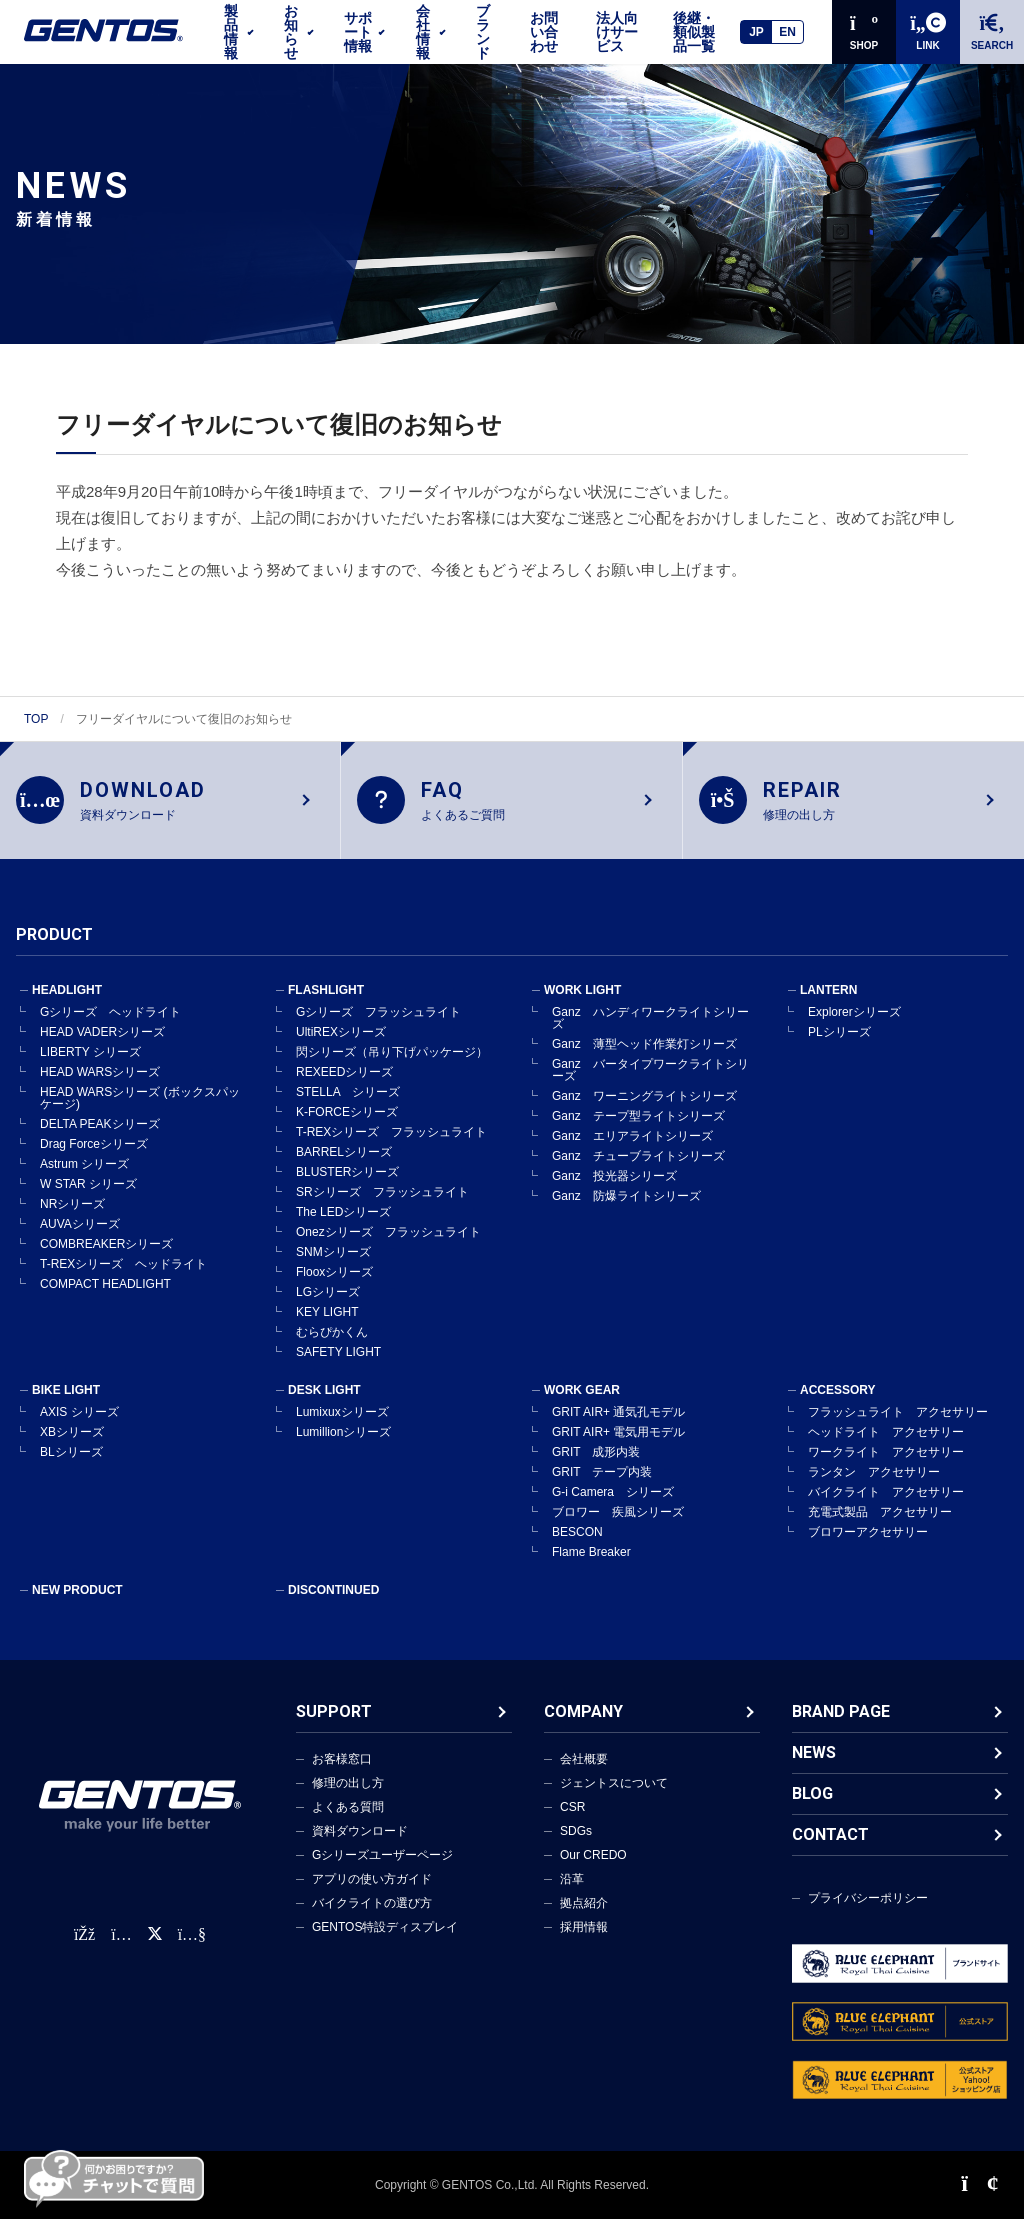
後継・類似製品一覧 (694, 32)
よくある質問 (348, 1823)
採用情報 (584, 1943)
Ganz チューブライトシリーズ (638, 1172)
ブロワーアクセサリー (868, 1548)
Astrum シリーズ (84, 1180)
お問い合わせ (544, 32)
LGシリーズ (328, 1308)
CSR (572, 1823)
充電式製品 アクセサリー (880, 1528)
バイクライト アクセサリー (886, 1508)
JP (756, 32)
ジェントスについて (614, 1799)
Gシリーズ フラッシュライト (378, 1028)
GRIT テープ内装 (602, 1488)
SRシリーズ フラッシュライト (382, 1208)
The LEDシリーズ (343, 1228)
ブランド (483, 32)
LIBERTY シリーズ (90, 1068)
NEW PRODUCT (77, 1606)
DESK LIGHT (324, 1406)
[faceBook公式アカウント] (84, 1950)
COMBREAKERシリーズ (106, 1260)
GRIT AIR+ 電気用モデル (618, 1448)
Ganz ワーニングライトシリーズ (644, 1112)
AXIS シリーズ (79, 1428)
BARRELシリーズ (344, 1168)
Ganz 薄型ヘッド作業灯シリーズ (644, 1060)
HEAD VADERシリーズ (102, 1048)
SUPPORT (334, 1727)
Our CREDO (593, 1871)
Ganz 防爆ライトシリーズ (626, 1212)
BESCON (577, 1548)
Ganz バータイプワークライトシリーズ (650, 1086)
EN (787, 32)
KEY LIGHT (327, 1328)
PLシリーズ (839, 1048)
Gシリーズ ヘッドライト (110, 1028)
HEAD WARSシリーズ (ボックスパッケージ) (140, 1114)
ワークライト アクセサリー (886, 1468)
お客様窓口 (342, 1775)
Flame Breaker (591, 1568)
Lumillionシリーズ (343, 1448)
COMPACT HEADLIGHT (105, 1300)
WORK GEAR (582, 1406)
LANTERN (828, 1006)
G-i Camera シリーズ (613, 1508)
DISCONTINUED (333, 1606)
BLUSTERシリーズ (347, 1188)
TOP (36, 719)
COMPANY (583, 1727)
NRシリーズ (72, 1220)
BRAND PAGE (841, 1727)
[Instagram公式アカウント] (121, 1950)
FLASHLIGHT (326, 1006)
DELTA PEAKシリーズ (100, 1140)
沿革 (572, 1895)
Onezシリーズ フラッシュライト (388, 1248)
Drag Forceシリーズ (94, 1160)
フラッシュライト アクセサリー (898, 1428)
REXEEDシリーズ (344, 1088)
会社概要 (584, 1775)
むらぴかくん (332, 1348)
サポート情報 (358, 32)
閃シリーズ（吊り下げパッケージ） (392, 1068)
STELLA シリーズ (348, 1108)
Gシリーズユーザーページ (382, 1871)
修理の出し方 (348, 1799)
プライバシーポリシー (868, 1914)
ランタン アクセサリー (874, 1488)
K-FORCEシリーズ (347, 1128)
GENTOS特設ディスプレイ (385, 1943)
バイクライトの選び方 (372, 1919)
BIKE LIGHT (66, 1406)
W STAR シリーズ (88, 1200)
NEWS (814, 1768)
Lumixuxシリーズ (342, 1428)
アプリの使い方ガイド (372, 1895)
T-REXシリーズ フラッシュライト (391, 1148)
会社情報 (423, 32)
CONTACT (830, 1850)
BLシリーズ (71, 1468)
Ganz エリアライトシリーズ (632, 1152)
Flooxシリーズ (334, 1288)
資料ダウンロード (360, 1847)
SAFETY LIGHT (338, 1368)
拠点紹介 (584, 1919)
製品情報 (231, 32)
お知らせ (291, 32)
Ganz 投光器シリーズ (614, 1192)
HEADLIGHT (67, 1006)
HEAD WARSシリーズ (100, 1088)
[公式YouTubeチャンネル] (192, 1950)
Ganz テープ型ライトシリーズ (638, 1132)
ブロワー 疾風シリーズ (618, 1528)
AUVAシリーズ (80, 1240)
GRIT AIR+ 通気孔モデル (618, 1428)
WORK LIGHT (582, 1006)
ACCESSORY (838, 1406)
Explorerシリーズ (854, 1028)
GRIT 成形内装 (596, 1468)
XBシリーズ (72, 1448)
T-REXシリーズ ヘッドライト (123, 1280)
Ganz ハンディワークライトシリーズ (650, 1034)
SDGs (576, 1847)
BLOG (812, 1809)
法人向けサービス (617, 32)
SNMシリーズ (333, 1268)
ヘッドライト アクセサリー (886, 1448)
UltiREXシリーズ (341, 1048)
